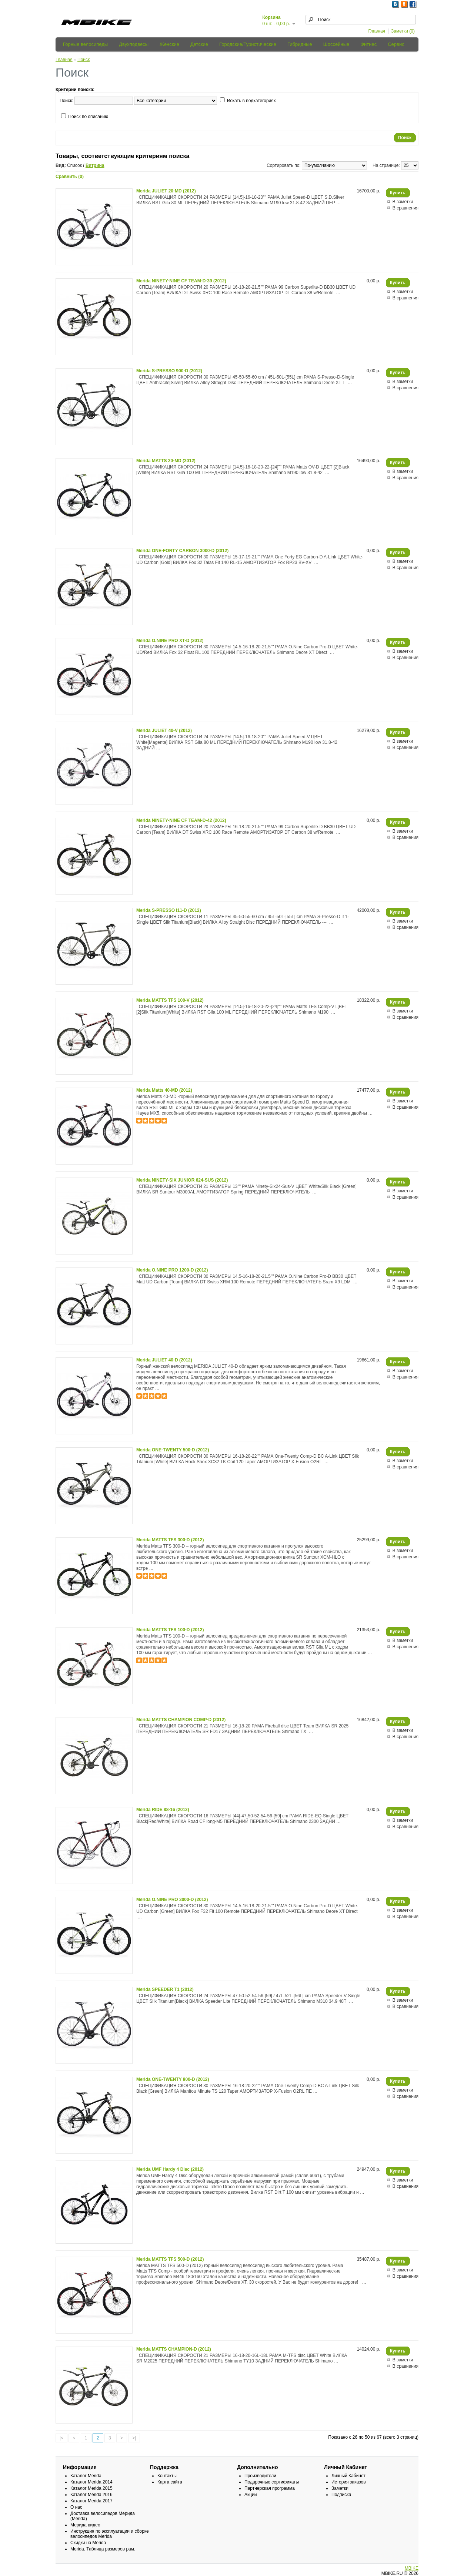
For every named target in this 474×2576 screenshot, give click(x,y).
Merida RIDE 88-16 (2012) (162, 1809)
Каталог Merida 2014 (91, 2482)
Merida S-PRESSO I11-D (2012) (168, 910)
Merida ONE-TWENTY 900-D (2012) (172, 2079)
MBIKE (411, 2568)
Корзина (272, 17)
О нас (76, 2507)
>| (134, 2438)
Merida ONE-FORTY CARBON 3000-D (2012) (182, 550)
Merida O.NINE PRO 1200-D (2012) (172, 1270)
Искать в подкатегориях (251, 100)
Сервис (396, 44)
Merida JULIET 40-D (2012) (164, 1360)
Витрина (95, 165)
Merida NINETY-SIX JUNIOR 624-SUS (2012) (182, 1180)
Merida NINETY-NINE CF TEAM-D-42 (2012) (181, 820)
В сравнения (405, 208)
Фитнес (368, 44)
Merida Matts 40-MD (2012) (164, 1090)
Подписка (341, 2494)
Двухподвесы (133, 44)
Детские (199, 44)
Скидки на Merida (88, 2542)
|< (61, 2438)
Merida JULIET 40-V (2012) (164, 730)
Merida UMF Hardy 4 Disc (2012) (170, 2169)
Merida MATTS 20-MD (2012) (166, 460)
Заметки (339, 2488)
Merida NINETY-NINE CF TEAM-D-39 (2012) (181, 280)
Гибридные (299, 44)
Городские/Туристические (247, 44)
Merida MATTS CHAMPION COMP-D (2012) (181, 1719)
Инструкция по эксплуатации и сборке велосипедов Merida (109, 2534)
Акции (250, 2494)
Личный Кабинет (348, 2475)
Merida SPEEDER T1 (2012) (165, 1989)
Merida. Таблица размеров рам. (102, 2549)
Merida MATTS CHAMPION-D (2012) (173, 2349)
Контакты (167, 2475)
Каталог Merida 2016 (91, 2494)
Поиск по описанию (88, 116)
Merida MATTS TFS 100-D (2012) (170, 1629)
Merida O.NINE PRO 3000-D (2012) (172, 1899)
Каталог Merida (85, 2475)
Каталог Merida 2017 (91, 2500)
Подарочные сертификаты (271, 2482)
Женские (169, 44)
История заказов (348, 2482)
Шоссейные (336, 44)
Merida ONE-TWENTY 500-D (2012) (172, 1449)
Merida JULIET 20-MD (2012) (166, 191)
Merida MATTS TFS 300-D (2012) (170, 1539)
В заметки (403, 201)
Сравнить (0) (70, 176)
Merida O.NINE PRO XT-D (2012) (169, 640)
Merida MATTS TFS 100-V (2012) (170, 1000)
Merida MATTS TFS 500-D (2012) (170, 2259)
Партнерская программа (269, 2488)
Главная (376, 31)
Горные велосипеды (85, 44)
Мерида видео (85, 2525)
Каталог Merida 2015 (91, 2488)
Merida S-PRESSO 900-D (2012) (169, 370)
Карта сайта (169, 2482)
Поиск (83, 59)
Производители (260, 2475)
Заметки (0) (403, 31)
